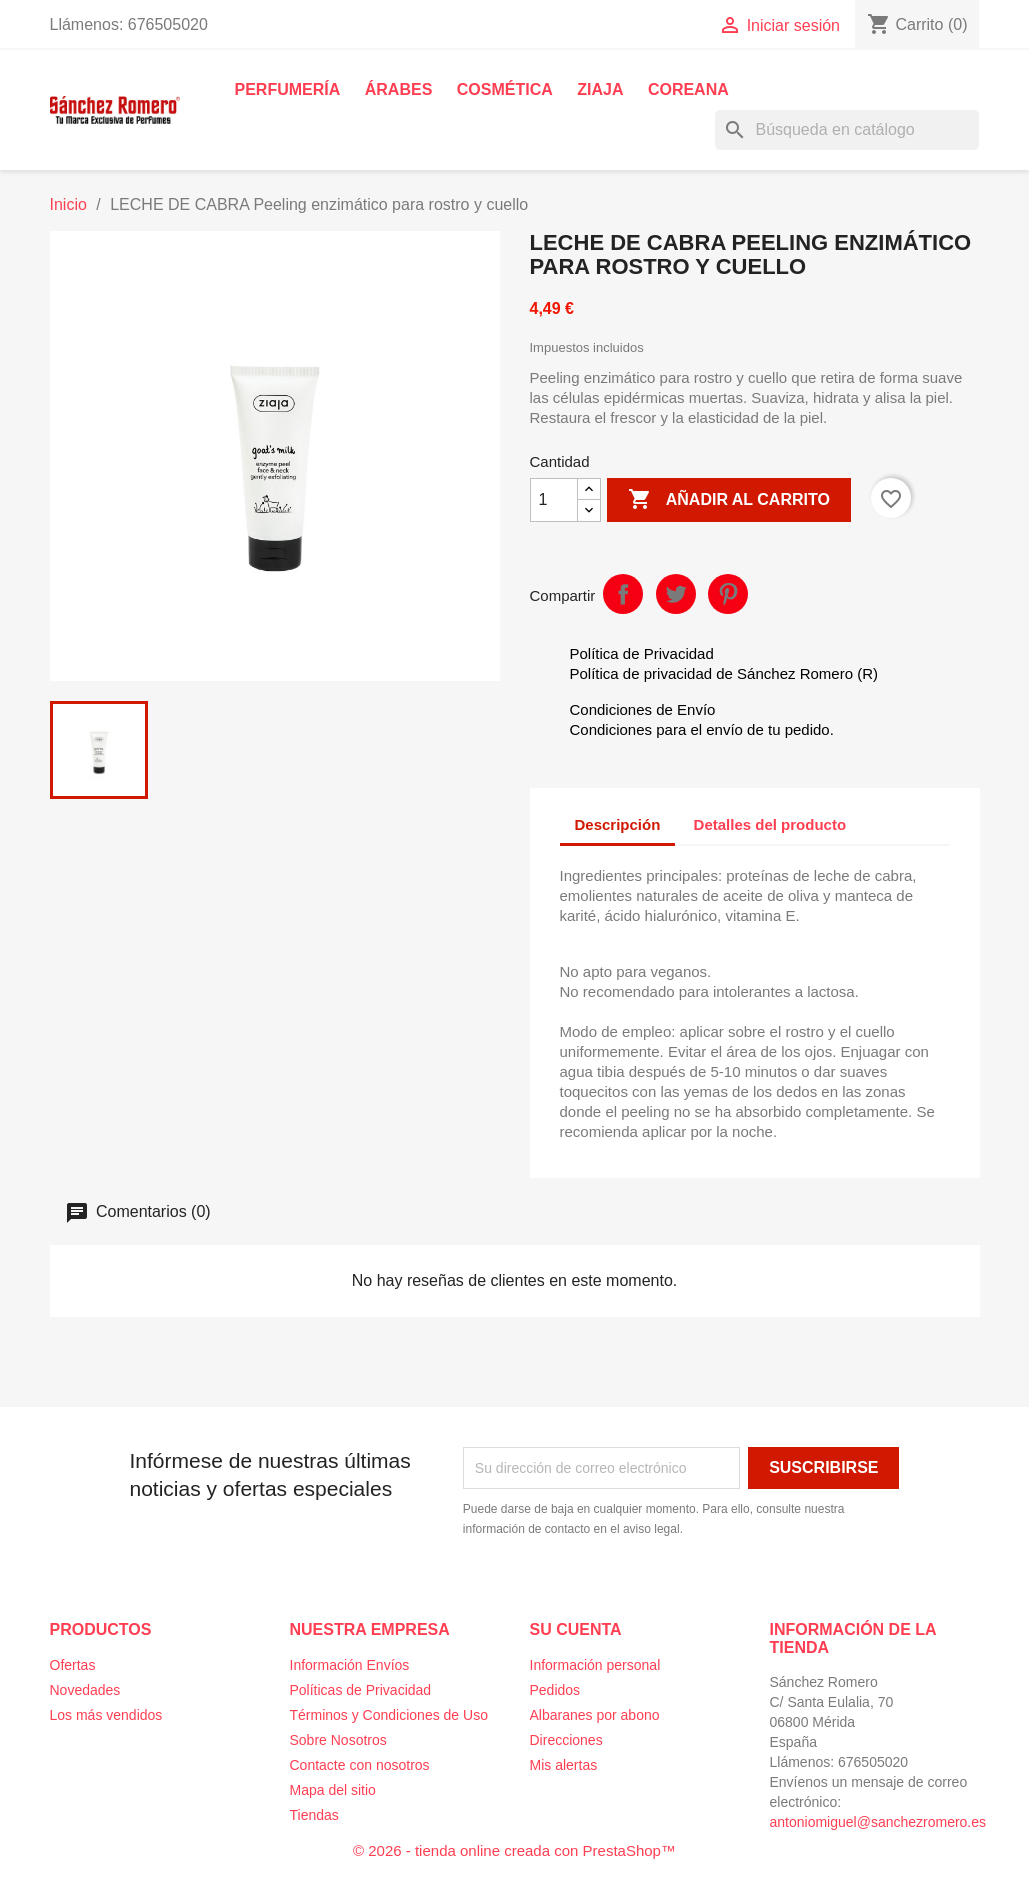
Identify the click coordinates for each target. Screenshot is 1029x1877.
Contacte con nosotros (360, 1765)
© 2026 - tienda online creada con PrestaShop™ (514, 1850)
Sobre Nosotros (338, 1740)
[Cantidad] (554, 500)
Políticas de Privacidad (361, 1690)
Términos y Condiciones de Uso (389, 1715)
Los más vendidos (106, 1715)
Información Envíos (350, 1665)
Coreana (688, 89)
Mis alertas (564, 1765)
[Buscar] (847, 130)
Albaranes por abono (595, 1715)
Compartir (623, 594)
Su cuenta (576, 1629)
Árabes (399, 89)
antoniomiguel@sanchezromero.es (878, 1822)
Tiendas (314, 1815)
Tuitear (676, 594)
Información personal (595, 1665)
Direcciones (566, 1740)
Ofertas (73, 1665)
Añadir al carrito (729, 500)
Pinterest (728, 594)
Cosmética (505, 89)
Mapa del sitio (333, 1790)
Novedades (85, 1690)
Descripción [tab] (618, 824)
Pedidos (555, 1690)
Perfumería (288, 89)
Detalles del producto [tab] (770, 824)
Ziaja (600, 89)
